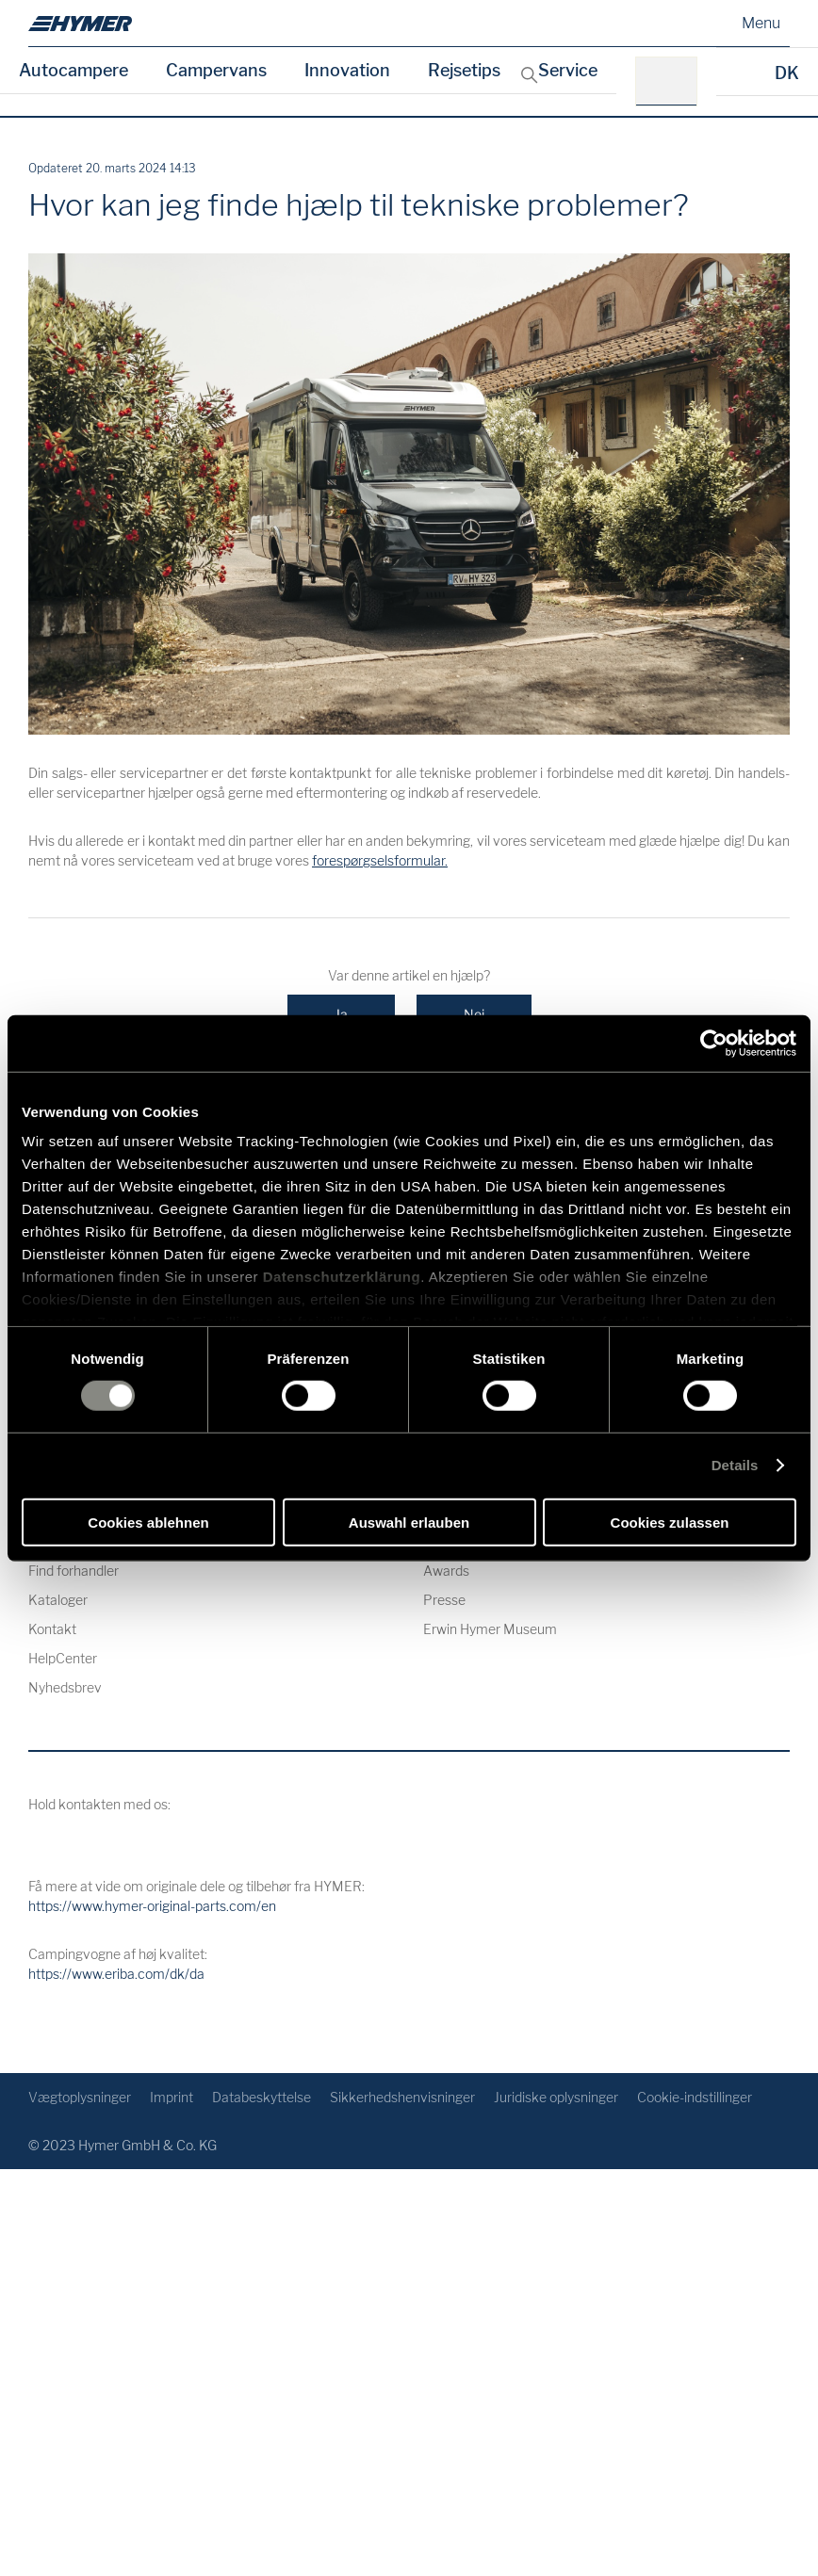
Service (567, 70)
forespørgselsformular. (380, 860)
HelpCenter (62, 1658)
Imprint (171, 2097)
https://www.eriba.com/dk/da (116, 1974)
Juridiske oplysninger (556, 2097)
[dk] (80, 23)
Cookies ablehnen (148, 1523)
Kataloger (58, 1600)
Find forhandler (73, 1571)
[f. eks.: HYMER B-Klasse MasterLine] (672, 81)
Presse (444, 1600)
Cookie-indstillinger (694, 2097)
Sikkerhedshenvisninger (402, 2097)
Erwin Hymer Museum (490, 1629)
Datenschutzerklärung (342, 1277)
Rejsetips (464, 70)
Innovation (347, 70)
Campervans (216, 70)
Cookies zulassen (670, 1523)
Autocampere (73, 70)
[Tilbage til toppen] (773, 2028)
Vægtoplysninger (79, 2097)
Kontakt (52, 1629)
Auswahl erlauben (409, 1523)
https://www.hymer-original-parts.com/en (152, 1906)
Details (735, 1465)
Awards (446, 1571)
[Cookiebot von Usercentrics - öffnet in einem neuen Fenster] (713, 1043)
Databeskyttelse (261, 2097)
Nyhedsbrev (65, 1687)
